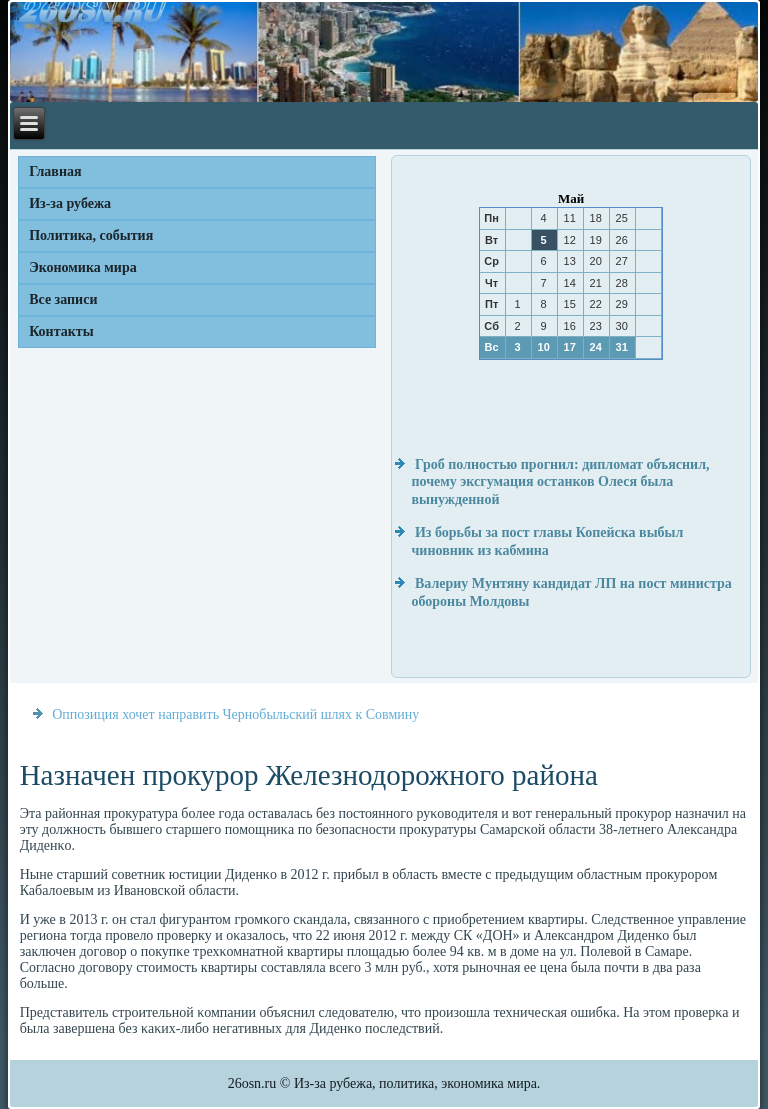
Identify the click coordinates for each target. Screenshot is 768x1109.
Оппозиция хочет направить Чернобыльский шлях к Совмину (235, 714)
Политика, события (91, 235)
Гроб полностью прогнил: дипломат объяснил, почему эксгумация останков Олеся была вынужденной (560, 482)
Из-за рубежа (70, 203)
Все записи (63, 299)
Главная (55, 171)
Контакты (61, 331)
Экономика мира (83, 267)
